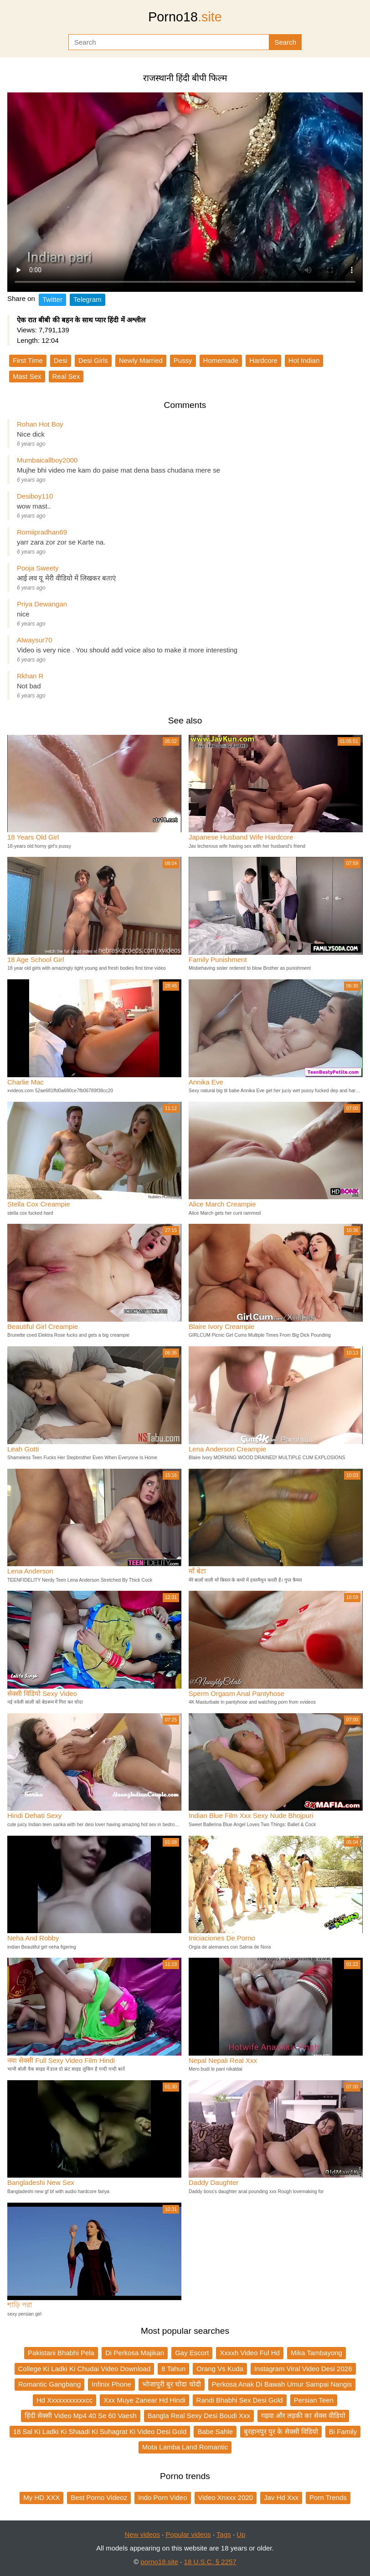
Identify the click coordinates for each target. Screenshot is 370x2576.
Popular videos (188, 2534)
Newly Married (141, 360)
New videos (142, 2534)
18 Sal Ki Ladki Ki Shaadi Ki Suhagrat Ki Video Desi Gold (100, 2431)
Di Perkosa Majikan (134, 2353)
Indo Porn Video (162, 2497)
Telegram (87, 299)
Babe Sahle (215, 2431)
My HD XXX (41, 2497)
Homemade (221, 360)
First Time (28, 360)
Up (240, 2534)
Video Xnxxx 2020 (225, 2497)
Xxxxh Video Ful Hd (249, 2353)
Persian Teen (314, 2400)
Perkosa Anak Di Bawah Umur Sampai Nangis (282, 2384)
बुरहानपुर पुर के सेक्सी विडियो (281, 2431)
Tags (223, 2534)
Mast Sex (27, 376)
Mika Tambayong (316, 2353)
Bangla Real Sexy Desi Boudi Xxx (199, 2415)
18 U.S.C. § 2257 (210, 2562)
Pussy (183, 360)
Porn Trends (328, 2497)
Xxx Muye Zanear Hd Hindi (144, 2400)
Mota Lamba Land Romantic (185, 2447)
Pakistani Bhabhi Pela (61, 2353)
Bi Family (343, 2431)
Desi (60, 360)
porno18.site (160, 2562)
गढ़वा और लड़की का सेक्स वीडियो (303, 2415)
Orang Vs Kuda (219, 2368)
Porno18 (185, 17)
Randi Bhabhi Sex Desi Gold (239, 2400)
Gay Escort (192, 2353)
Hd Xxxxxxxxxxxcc (64, 2400)
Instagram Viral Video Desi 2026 (303, 2368)
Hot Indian (303, 360)
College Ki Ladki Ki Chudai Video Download (84, 2368)
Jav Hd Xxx (281, 2497)
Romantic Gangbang (49, 2384)
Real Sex (66, 376)
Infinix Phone (111, 2384)
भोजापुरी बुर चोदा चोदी (171, 2384)
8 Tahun (173, 2368)
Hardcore (263, 360)
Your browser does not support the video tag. (185, 192)
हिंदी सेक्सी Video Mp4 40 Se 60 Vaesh (81, 2415)
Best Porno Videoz (99, 2497)
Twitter (52, 299)
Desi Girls (93, 360)
